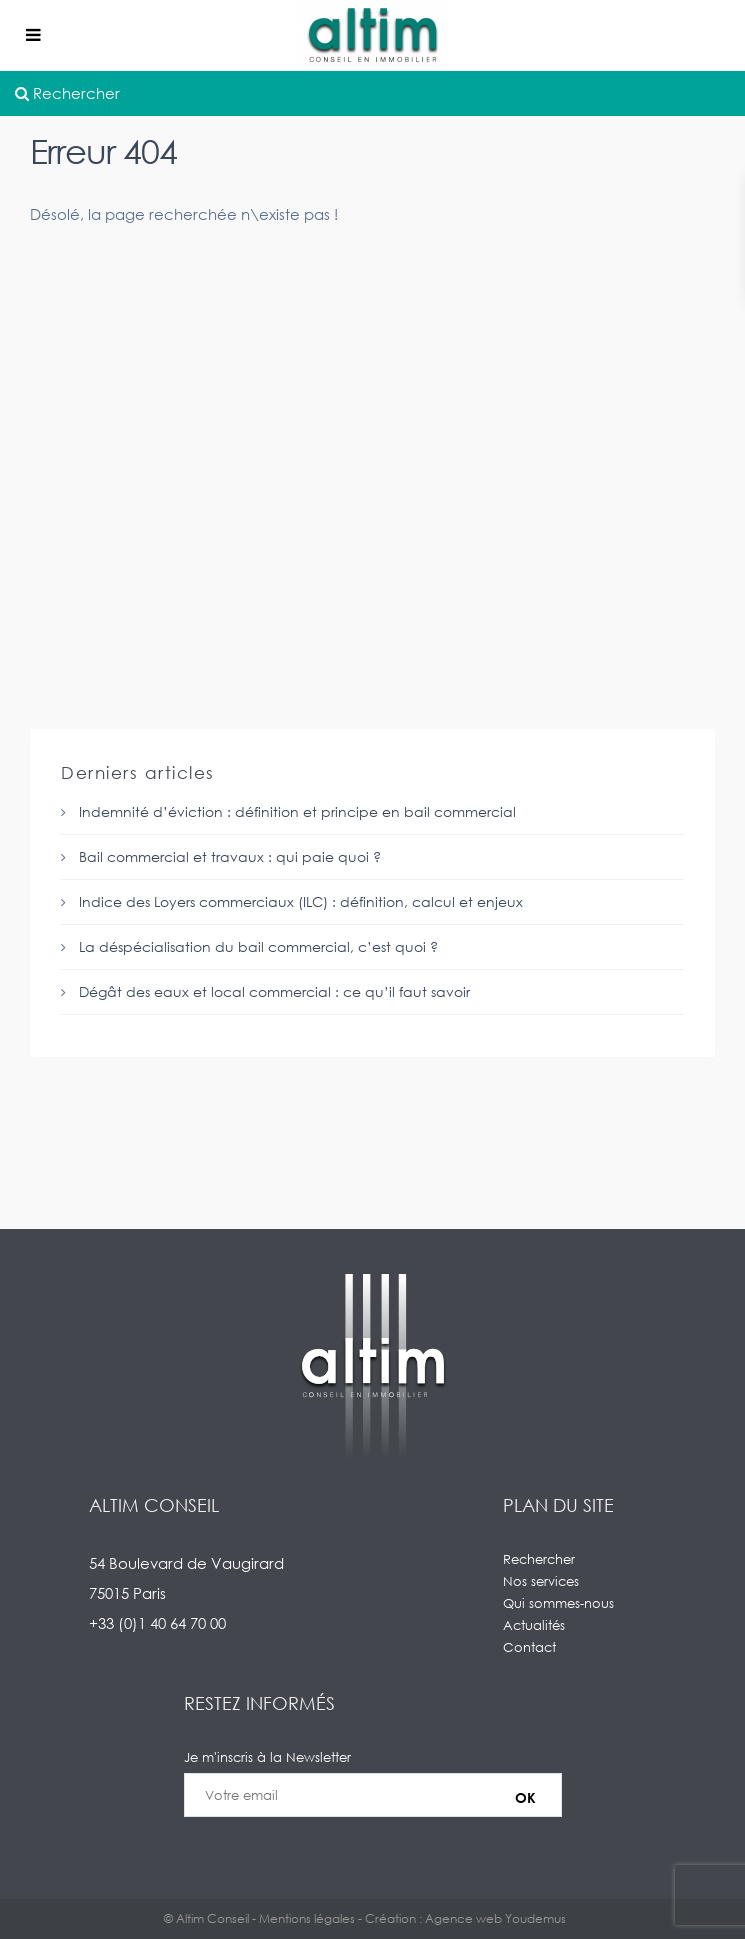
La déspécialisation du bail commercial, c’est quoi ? (258, 946)
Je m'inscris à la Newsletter (373, 1795)
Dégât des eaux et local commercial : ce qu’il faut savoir (274, 991)
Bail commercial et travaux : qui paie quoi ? (230, 856)
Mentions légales (307, 1918)
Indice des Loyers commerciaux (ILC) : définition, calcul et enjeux (301, 901)
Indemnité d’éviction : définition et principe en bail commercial (297, 811)
